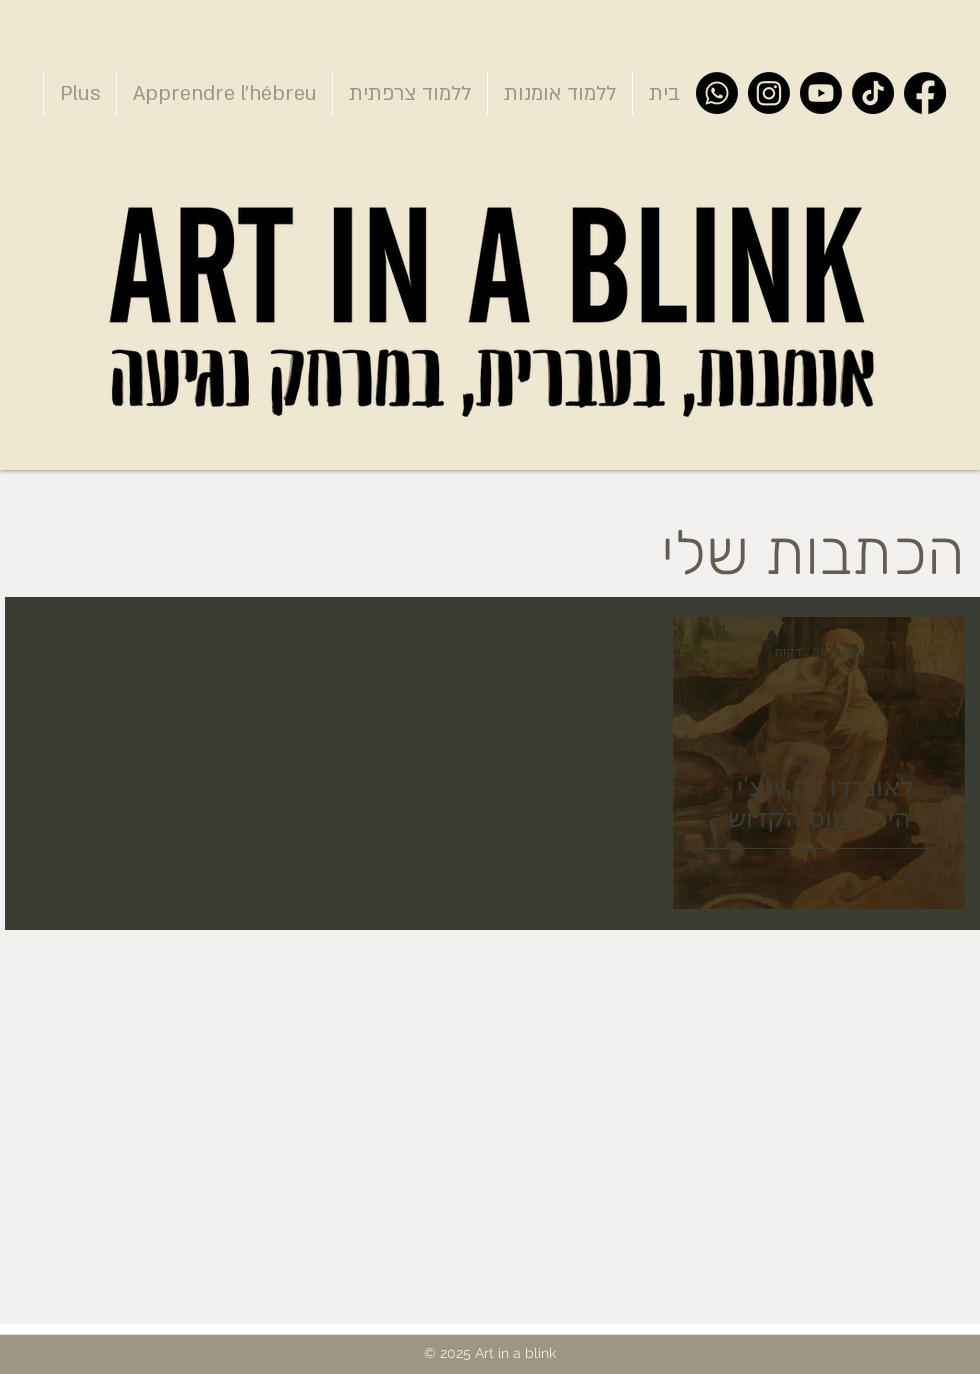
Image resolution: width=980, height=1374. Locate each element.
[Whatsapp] (717, 93)
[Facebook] (925, 93)
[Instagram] (769, 93)
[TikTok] (873, 93)
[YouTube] (821, 93)
